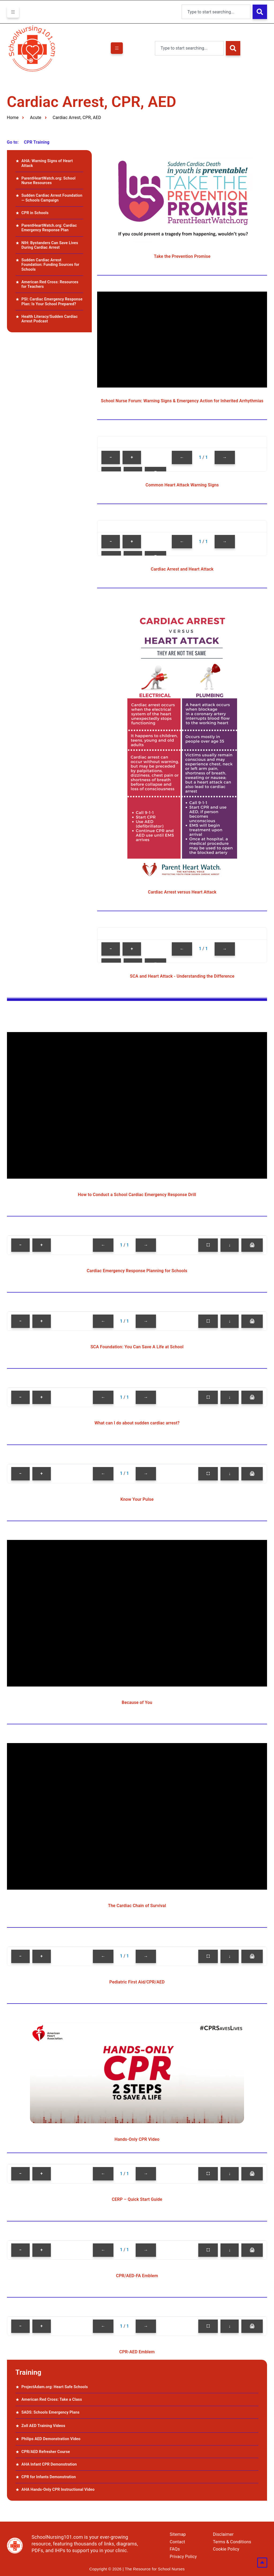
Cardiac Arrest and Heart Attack (182, 569)
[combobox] (216, 12)
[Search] (260, 12)
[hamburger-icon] (13, 12)
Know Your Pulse (137, 1499)
